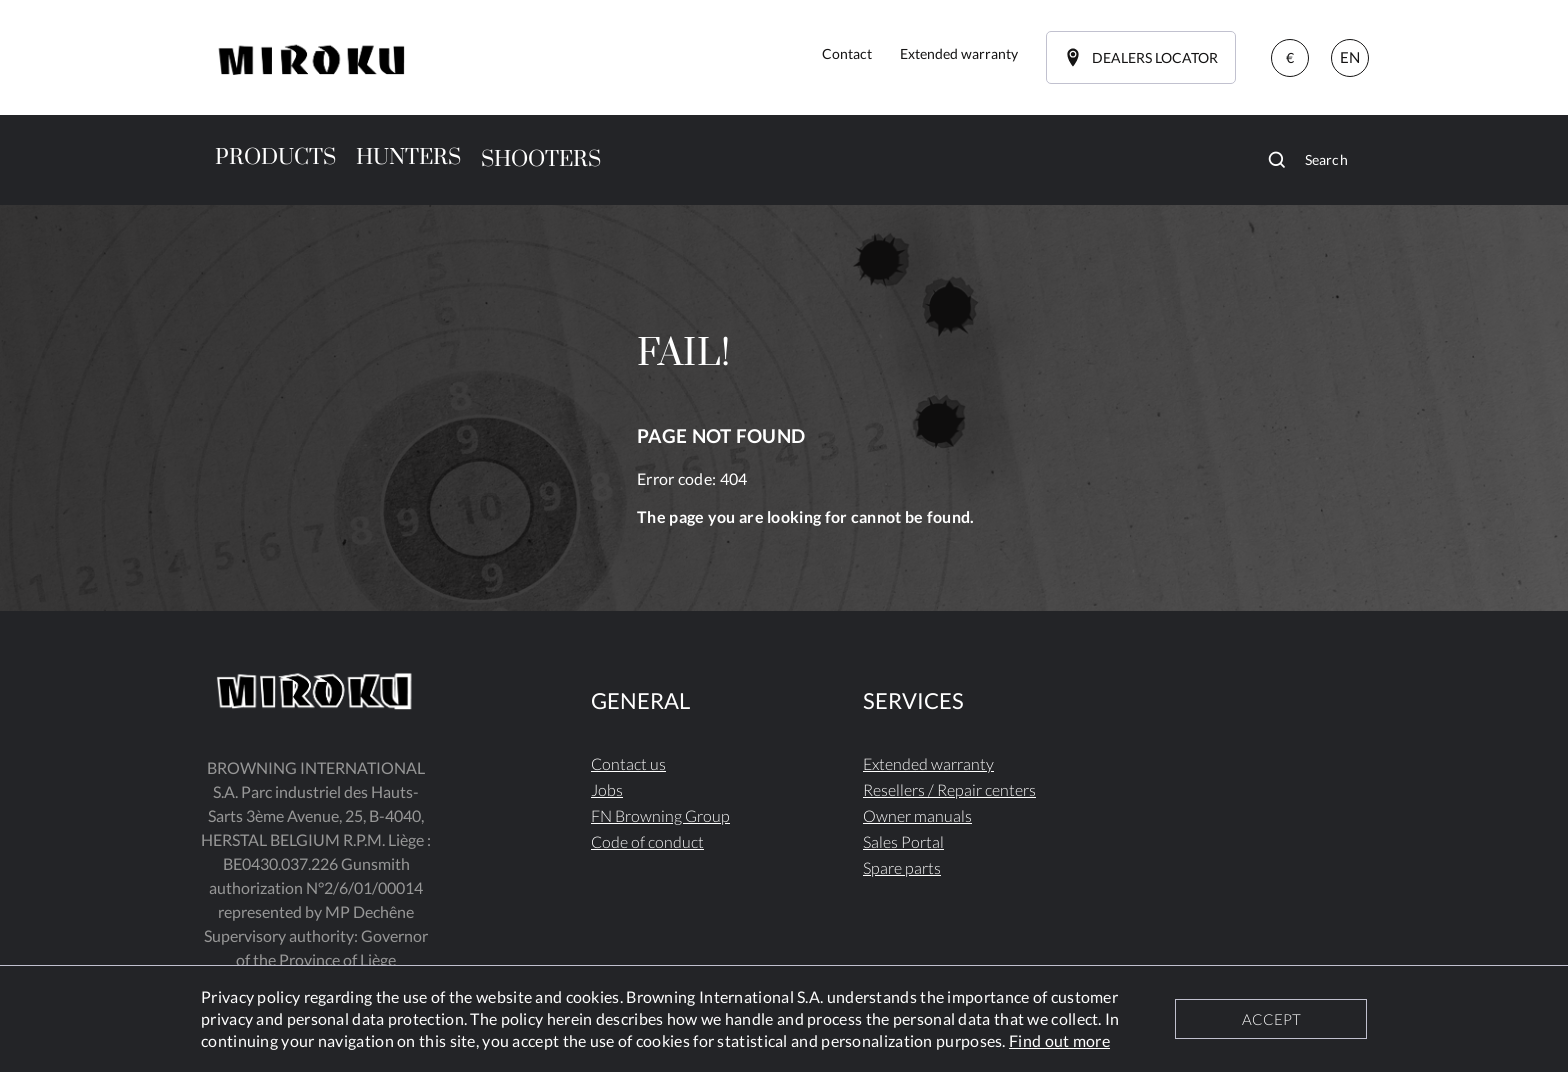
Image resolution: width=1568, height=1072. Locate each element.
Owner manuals (917, 815)
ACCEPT (1271, 1019)
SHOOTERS (541, 159)
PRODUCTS (275, 157)
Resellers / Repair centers (949, 789)
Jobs (607, 789)
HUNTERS (408, 157)
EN (1350, 57)
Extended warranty (928, 763)
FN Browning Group (660, 815)
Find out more (1059, 1040)
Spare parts (902, 867)
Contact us (628, 763)
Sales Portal (903, 841)
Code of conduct (647, 841)
